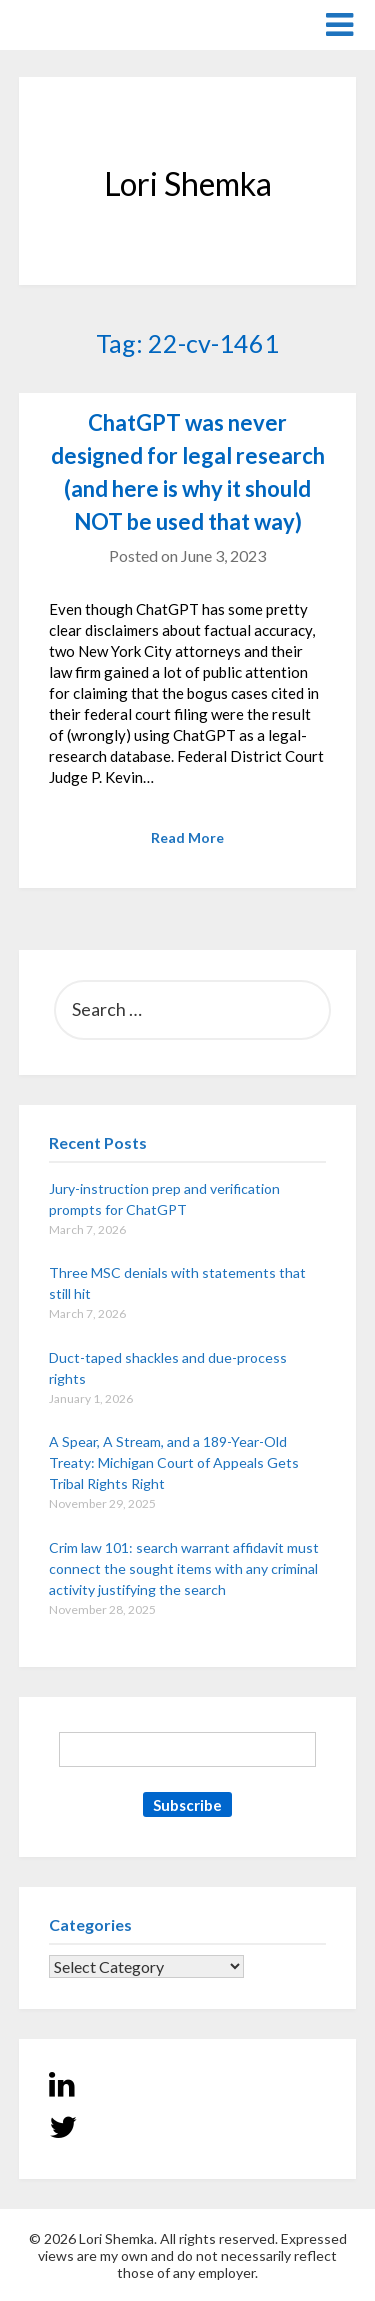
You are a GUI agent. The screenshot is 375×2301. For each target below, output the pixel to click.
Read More (187, 837)
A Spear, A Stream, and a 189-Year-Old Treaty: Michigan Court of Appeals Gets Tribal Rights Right (174, 1462)
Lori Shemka (79, 23)
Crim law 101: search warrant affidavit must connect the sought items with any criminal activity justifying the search (184, 1568)
